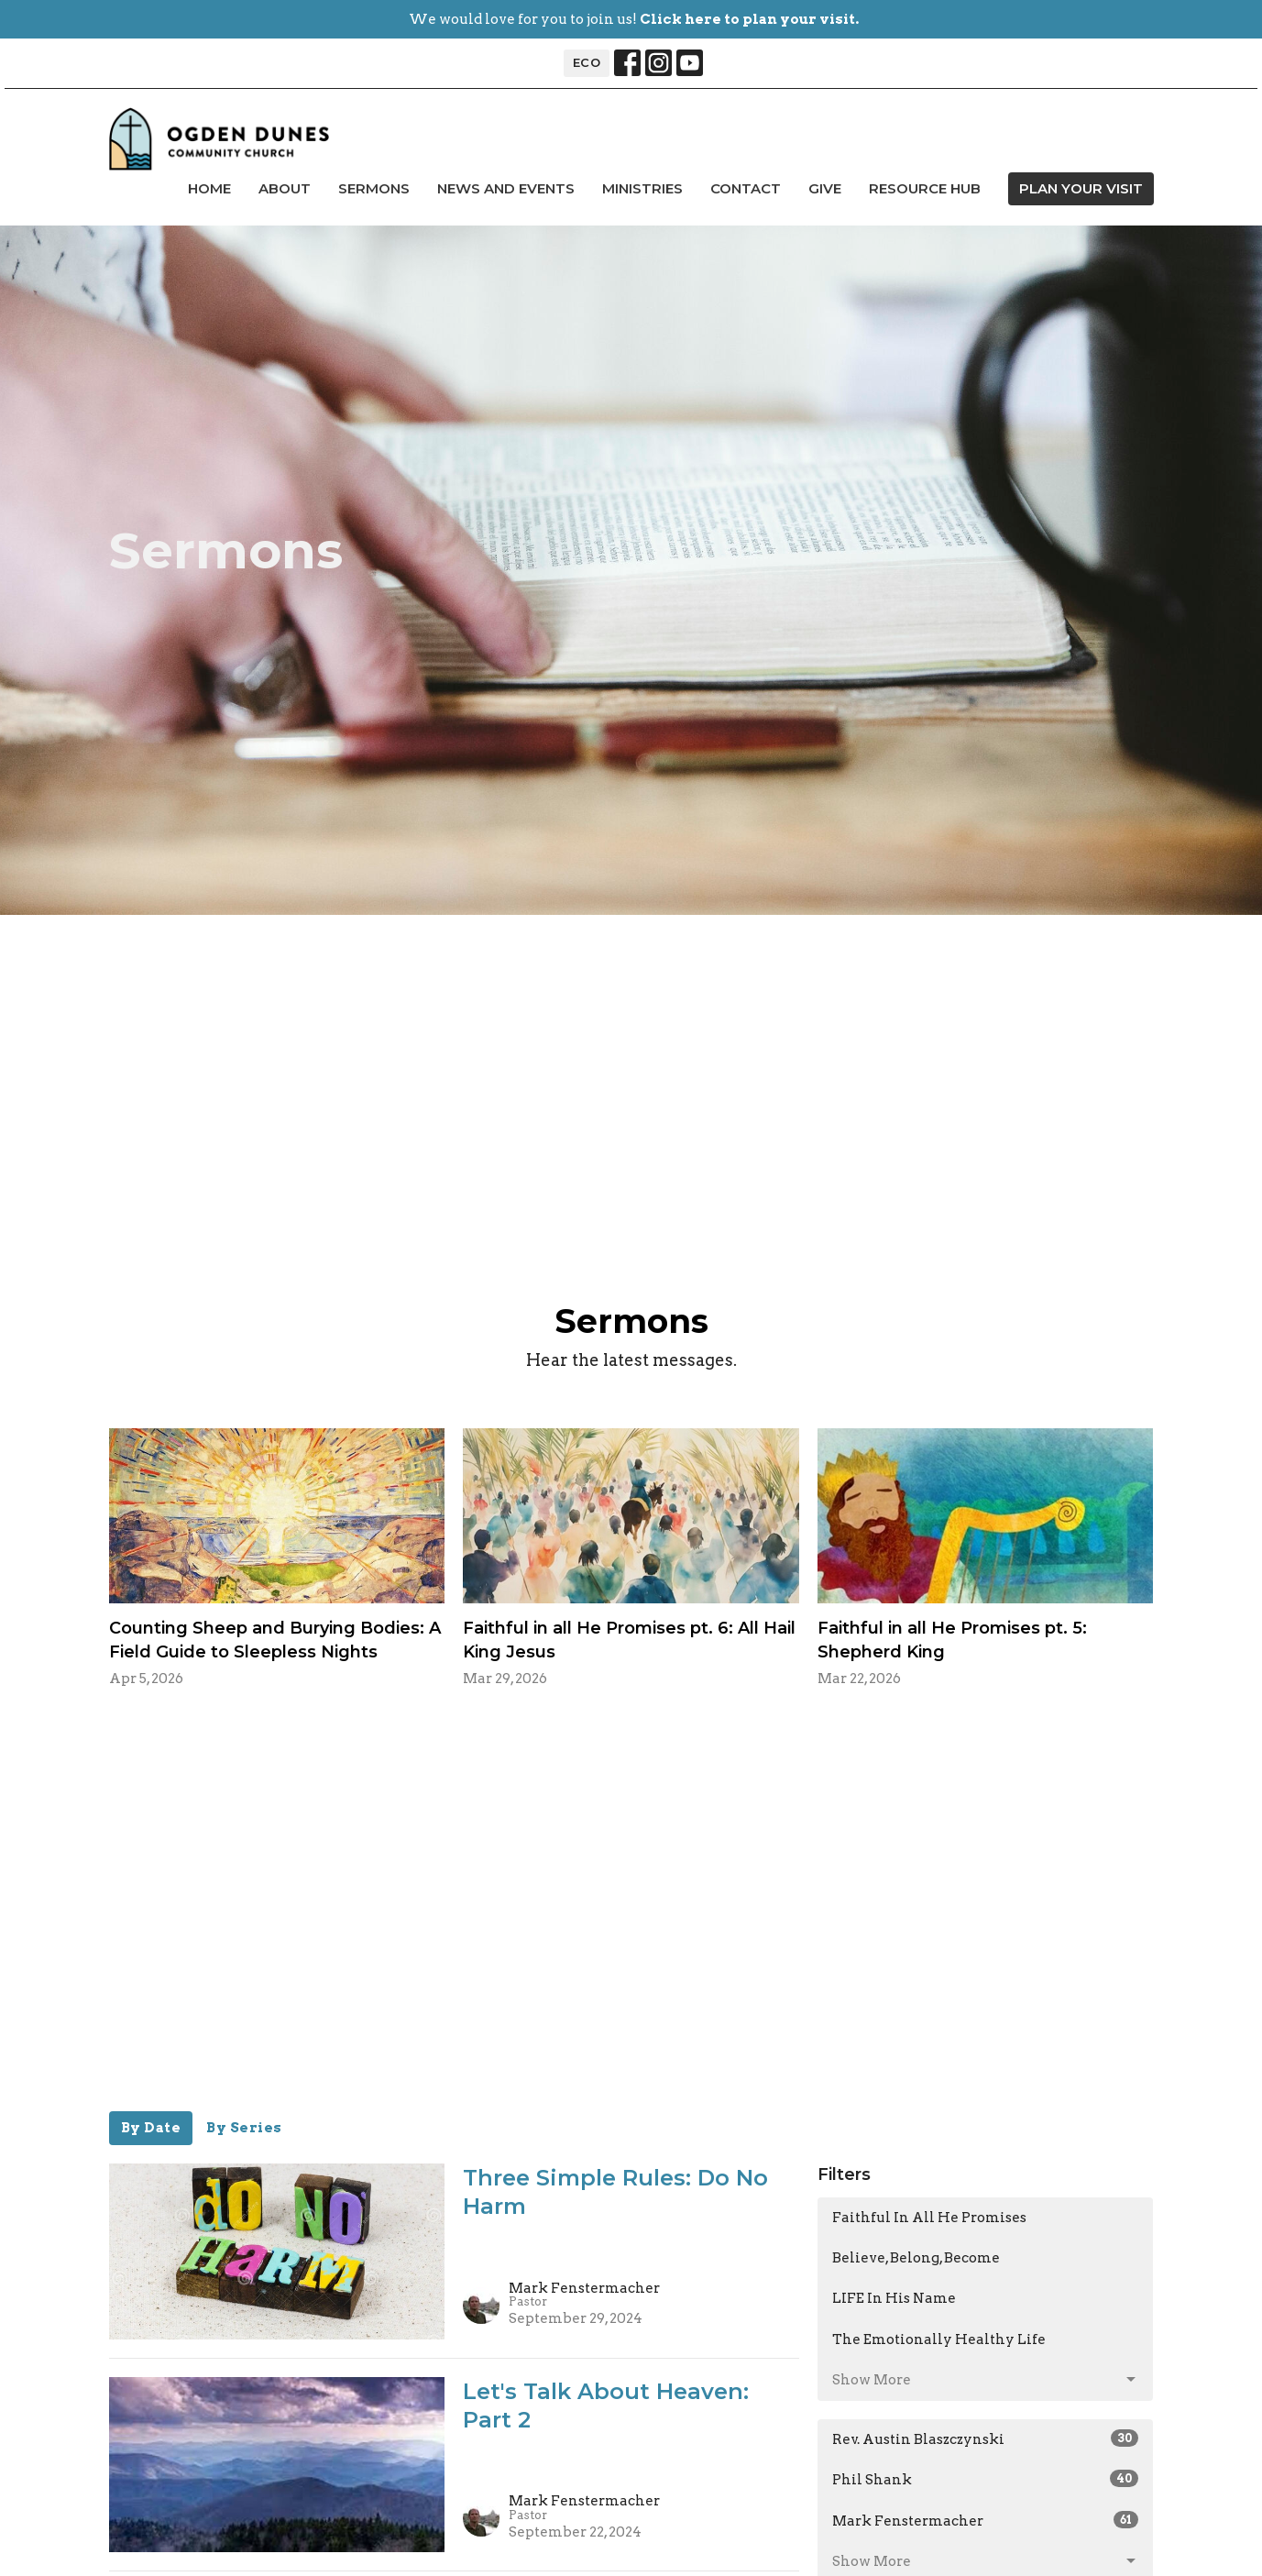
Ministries (642, 188)
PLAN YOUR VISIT (1081, 188)
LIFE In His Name (894, 2298)
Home (209, 188)
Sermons (374, 188)
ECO (587, 62)
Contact (745, 188)
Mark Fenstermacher (985, 2520)
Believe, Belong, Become (916, 2258)
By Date (151, 2127)
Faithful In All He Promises (929, 2217)
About (284, 188)
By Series (244, 2127)
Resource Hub (925, 188)
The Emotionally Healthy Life (939, 2339)
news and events (506, 188)
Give (824, 188)
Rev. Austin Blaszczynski (985, 2438)
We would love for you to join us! (634, 19)
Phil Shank (985, 2479)
